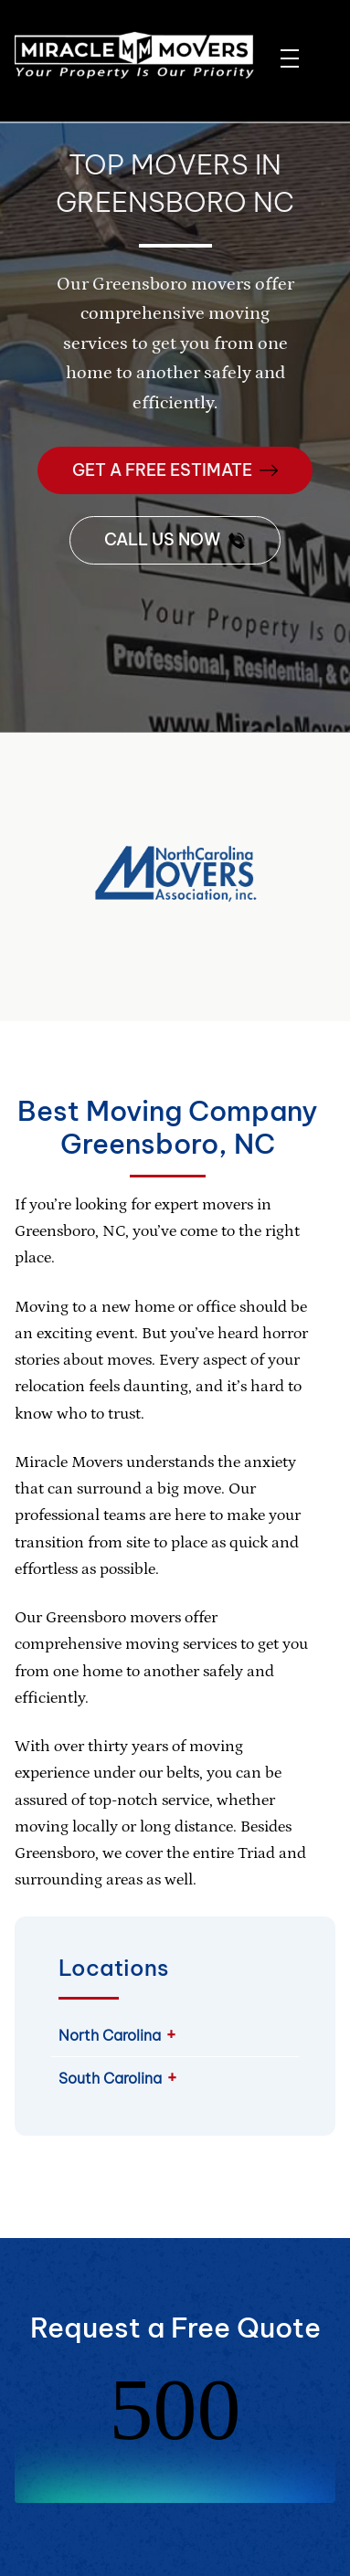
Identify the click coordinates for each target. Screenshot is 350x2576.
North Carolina (109, 2035)
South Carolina (110, 2078)
